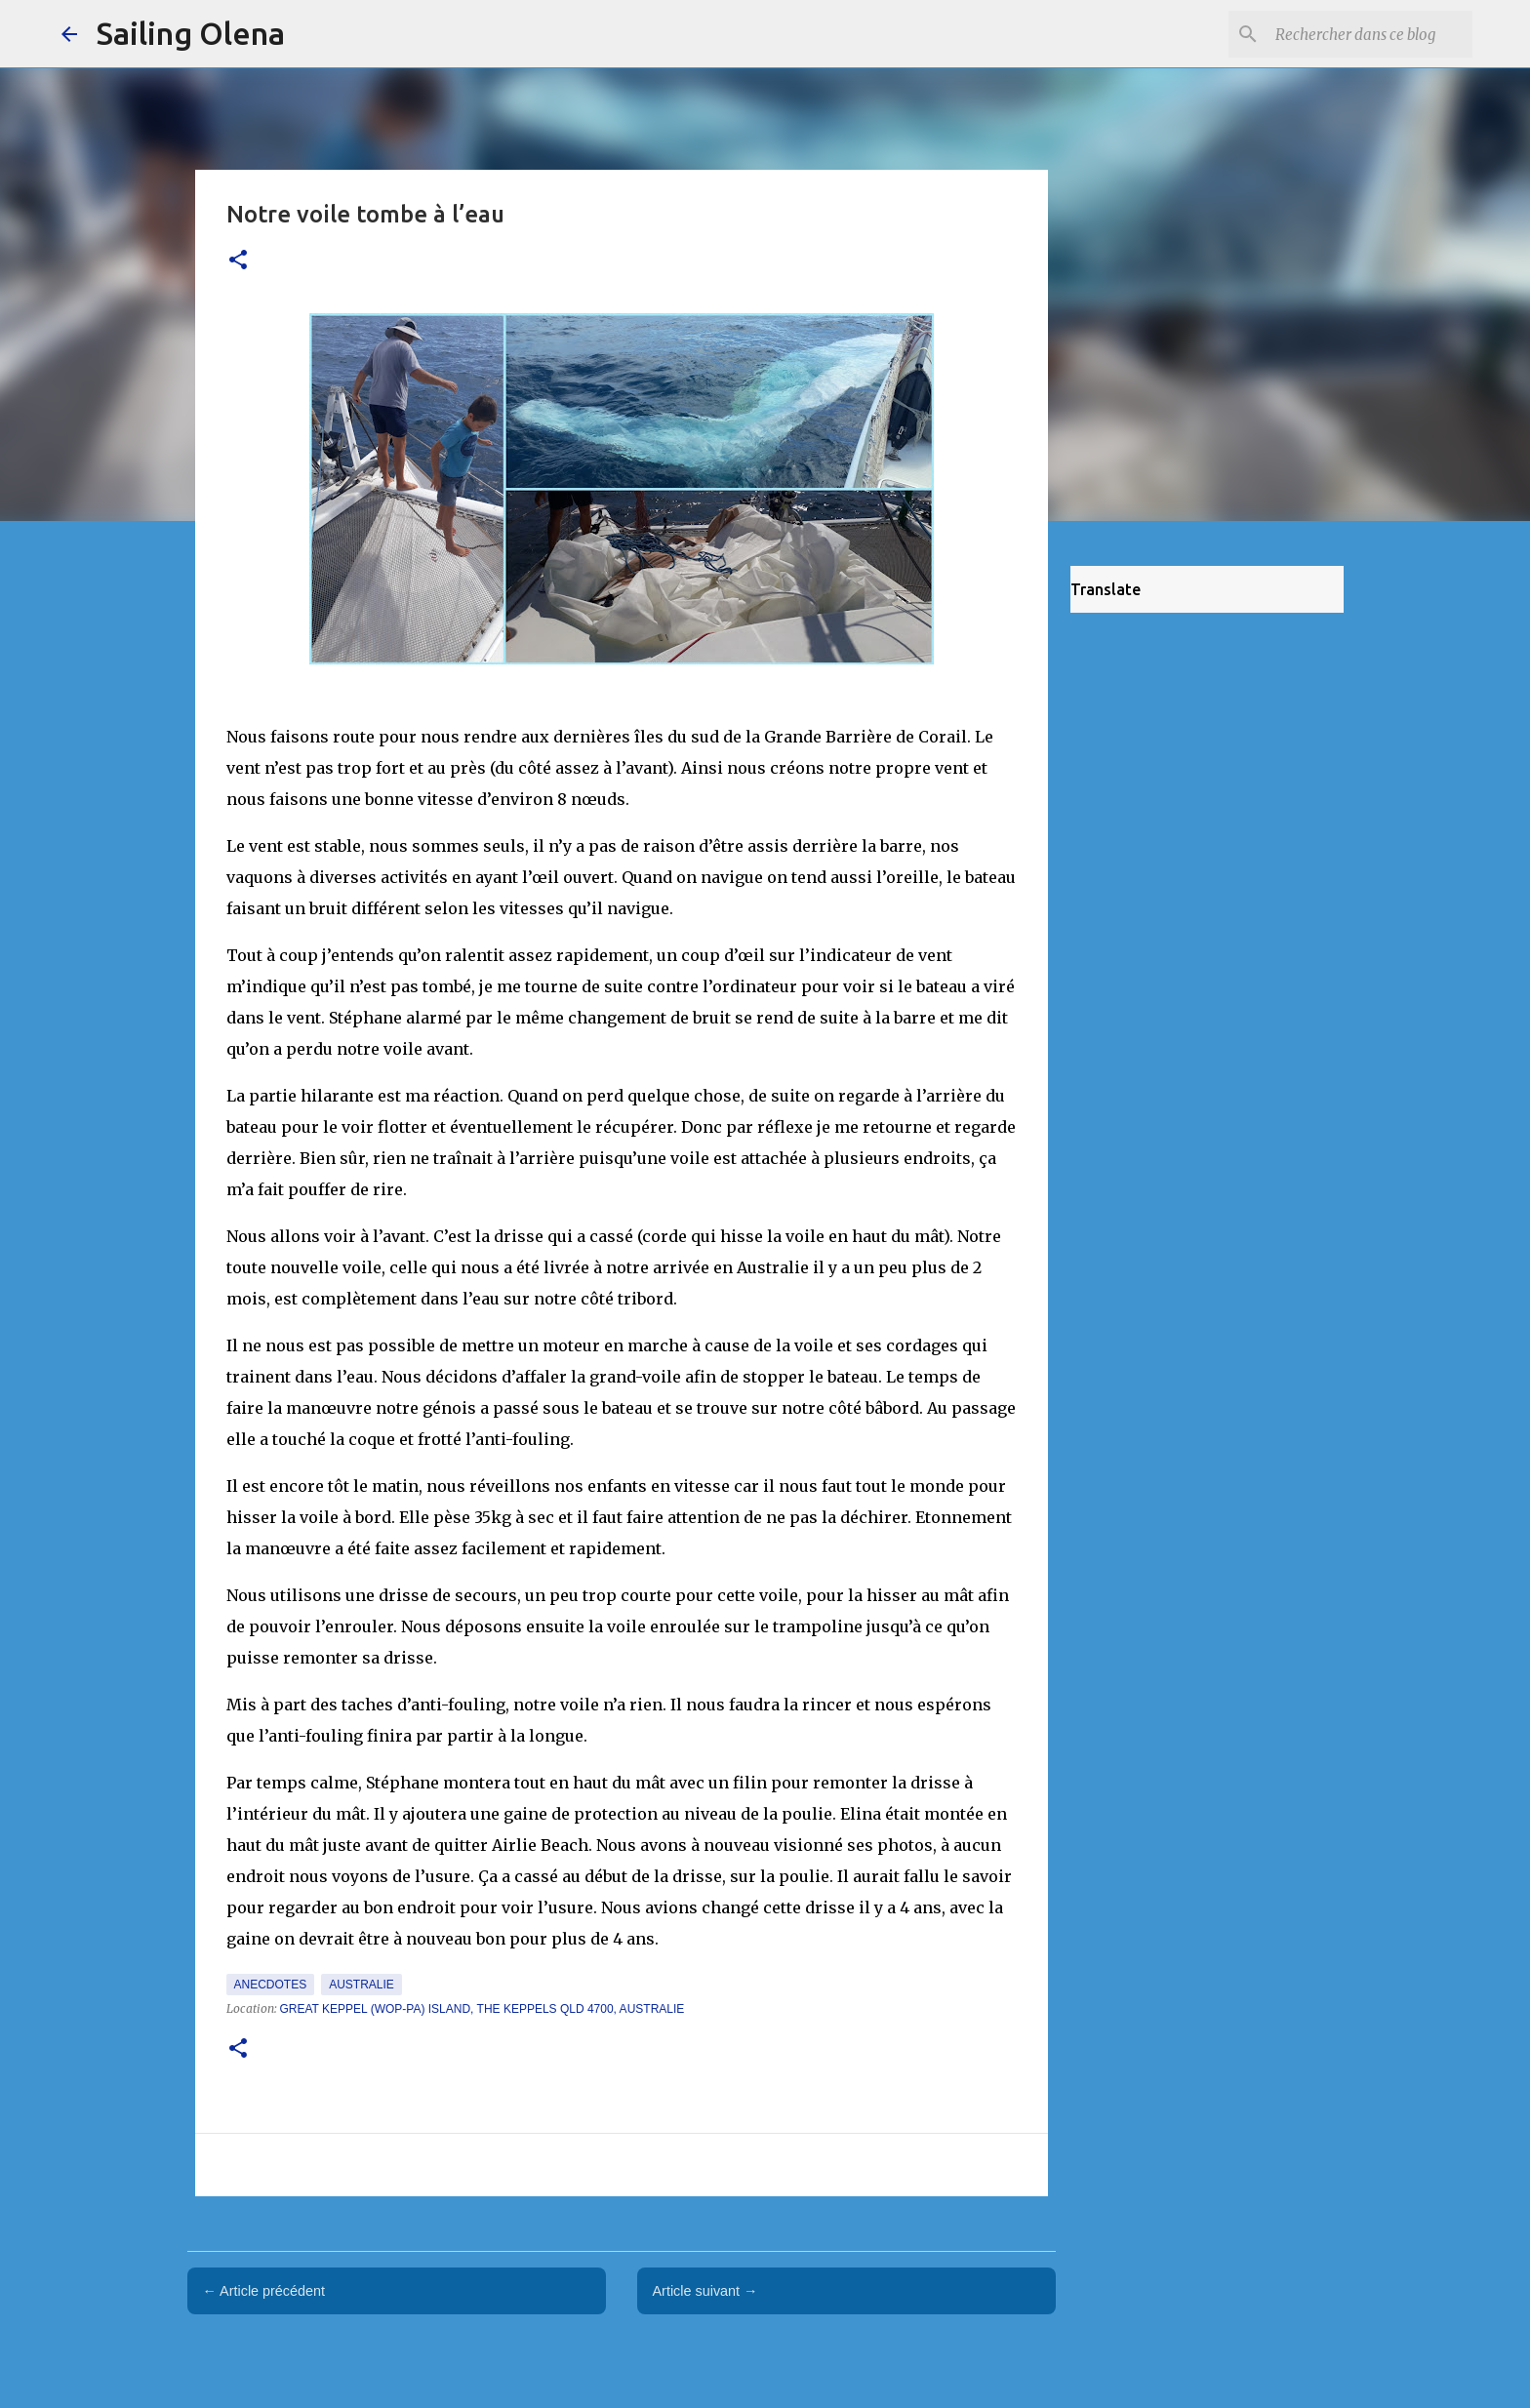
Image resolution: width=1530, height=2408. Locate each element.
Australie (361, 1984)
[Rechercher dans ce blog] (1370, 34)
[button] (238, 261)
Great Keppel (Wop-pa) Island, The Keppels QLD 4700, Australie (482, 2009)
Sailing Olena (191, 33)
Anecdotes (270, 1984)
